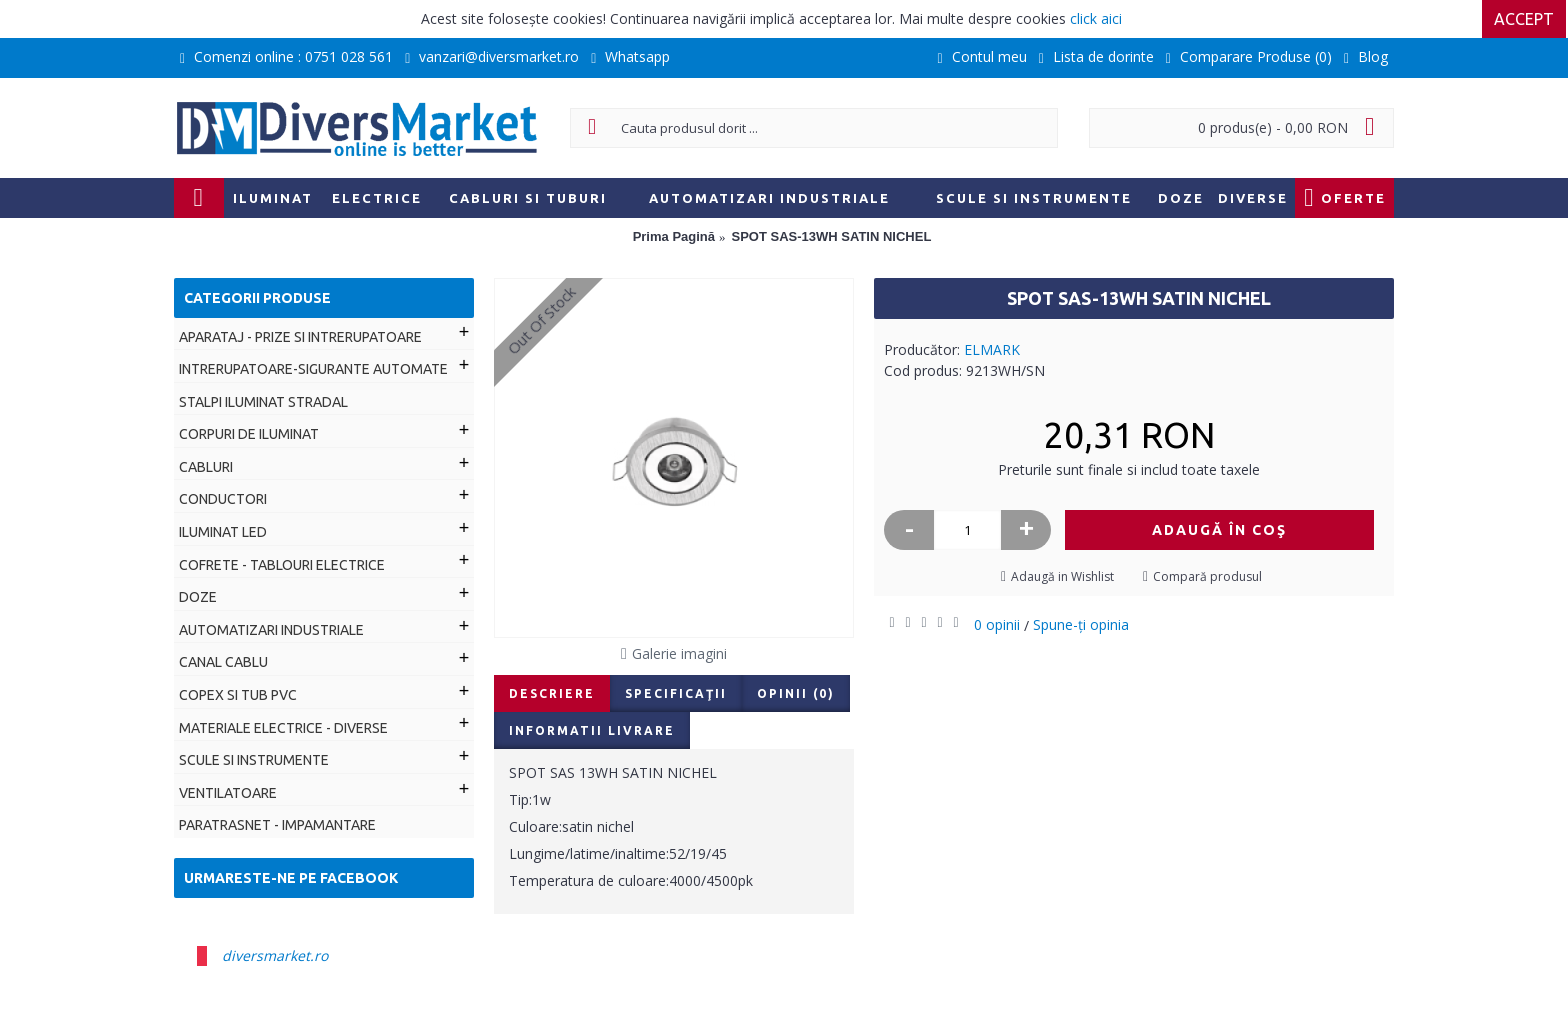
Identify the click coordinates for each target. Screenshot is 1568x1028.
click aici (1096, 18)
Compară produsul (1207, 576)
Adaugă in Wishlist (1062, 576)
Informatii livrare (592, 730)
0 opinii (997, 624)
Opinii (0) (796, 693)
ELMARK (992, 349)
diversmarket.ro (275, 955)
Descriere (552, 693)
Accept (1526, 19)
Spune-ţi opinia (1081, 624)
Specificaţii (676, 693)
